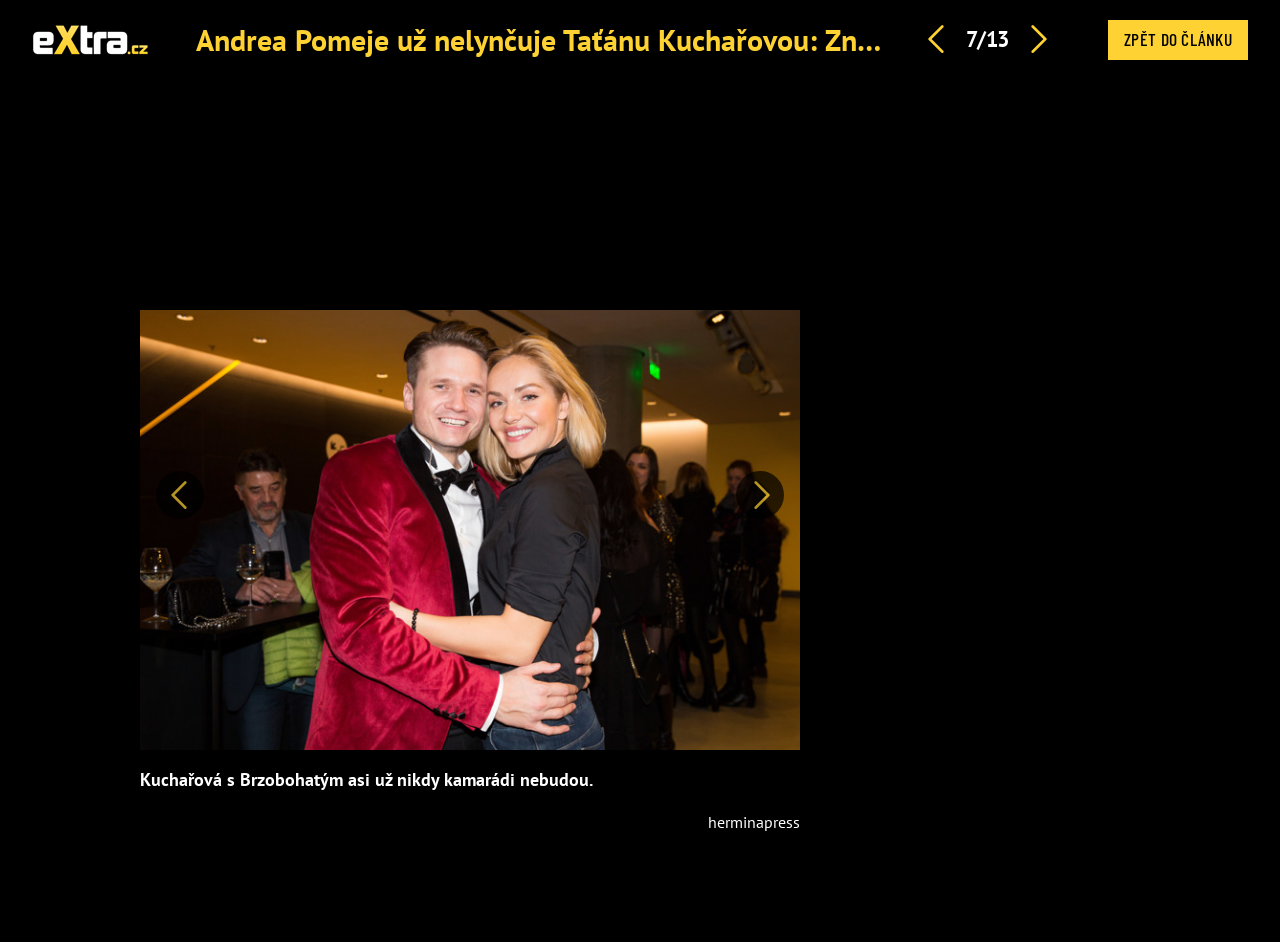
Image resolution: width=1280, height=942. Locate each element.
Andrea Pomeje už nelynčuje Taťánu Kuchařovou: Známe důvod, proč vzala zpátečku (729, 39)
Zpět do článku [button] (1178, 39)
